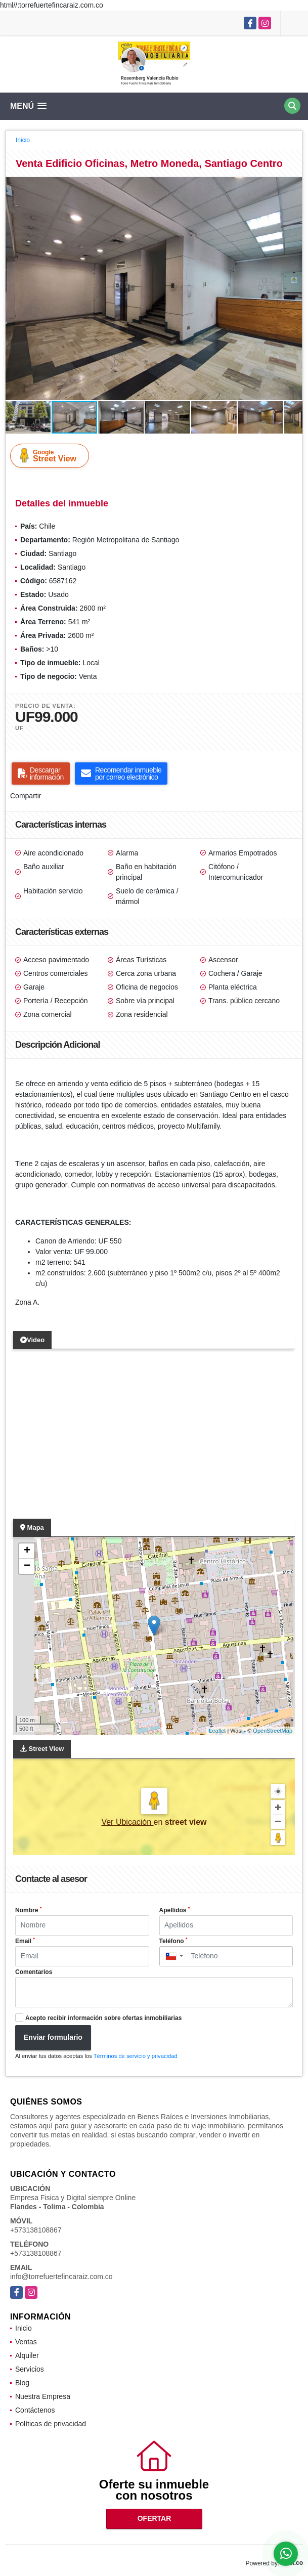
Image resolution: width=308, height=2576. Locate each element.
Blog (22, 2383)
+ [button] (27, 1551)
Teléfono (173, 1941)
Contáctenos (35, 2410)
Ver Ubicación (127, 1822)
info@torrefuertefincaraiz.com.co (61, 2276)
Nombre (28, 1910)
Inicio (23, 140)
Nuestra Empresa (42, 2396)
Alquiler (27, 2355)
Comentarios (33, 1972)
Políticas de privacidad (50, 2424)
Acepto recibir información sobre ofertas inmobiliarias (103, 2018)
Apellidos (174, 1910)
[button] (293, 186)
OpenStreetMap (272, 1731)
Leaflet (217, 1731)
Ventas (26, 2342)
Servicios (29, 2369)
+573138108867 (36, 2230)
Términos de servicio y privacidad (136, 2056)
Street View (51, 455)
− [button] (27, 1566)
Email (25, 1941)
